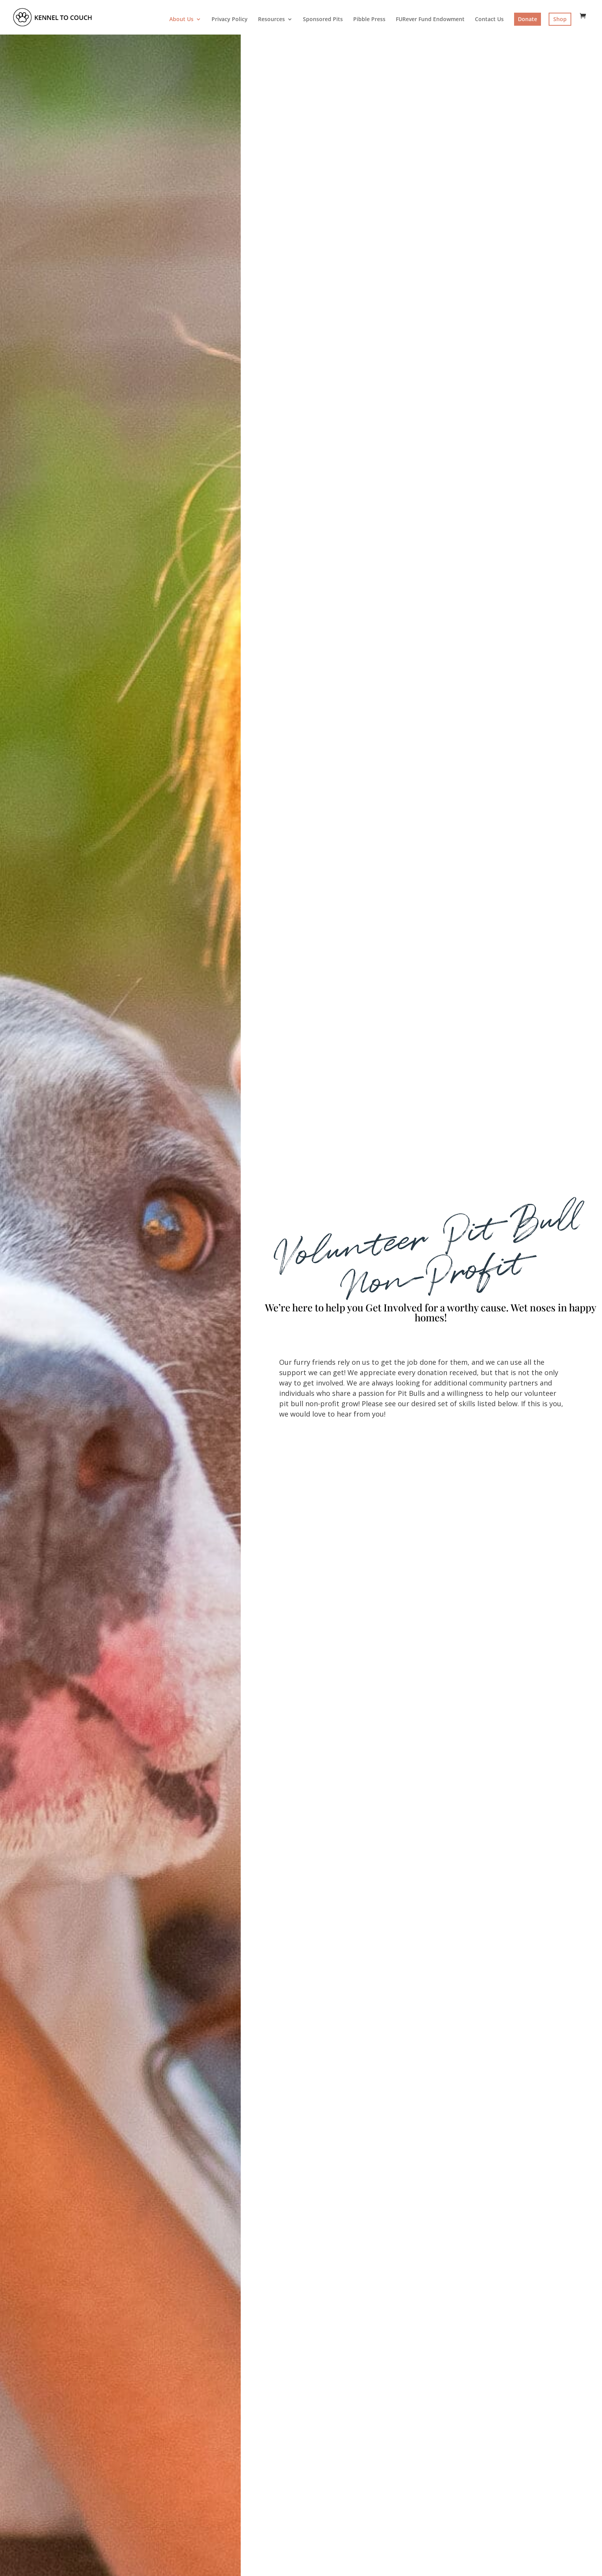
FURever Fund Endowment (430, 20)
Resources (271, 20)
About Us (181, 20)
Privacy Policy (230, 20)
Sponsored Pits (323, 20)
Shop (560, 19)
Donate (527, 19)
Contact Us (489, 20)
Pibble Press (369, 20)
